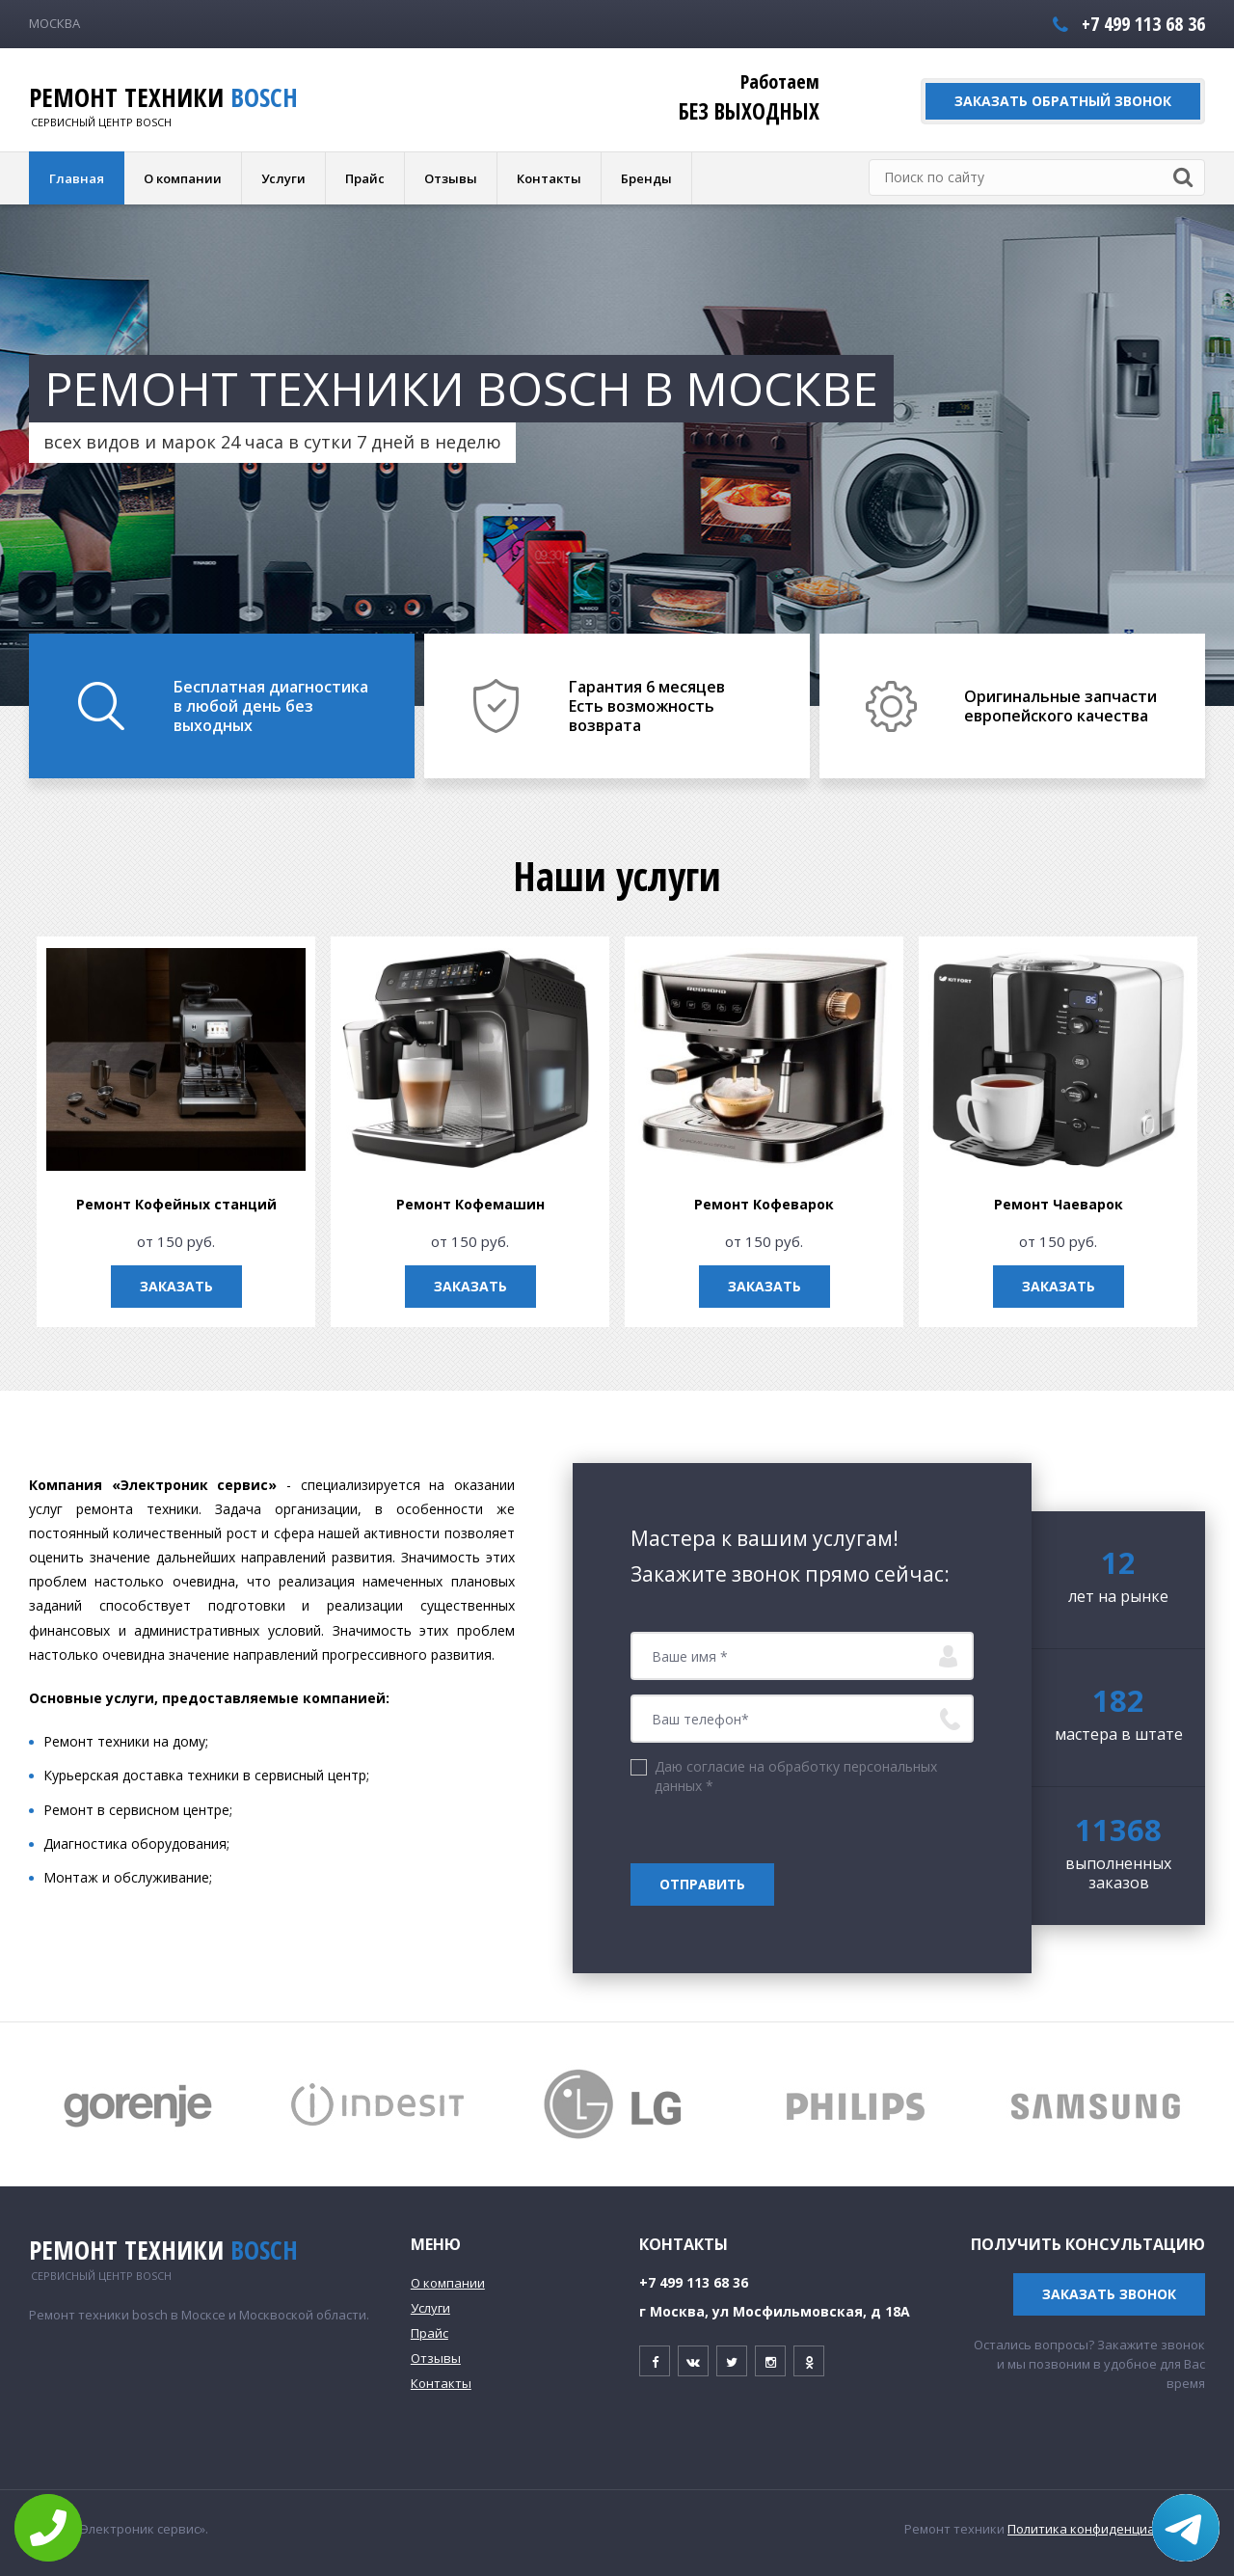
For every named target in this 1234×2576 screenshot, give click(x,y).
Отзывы (450, 178)
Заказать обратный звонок (1062, 101)
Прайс (365, 178)
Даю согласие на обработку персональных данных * (796, 1776)
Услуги (283, 178)
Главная (76, 178)
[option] (617, 455)
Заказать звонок (1109, 2294)
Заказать (237, 1286)
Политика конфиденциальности (1106, 2528)
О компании (183, 178)
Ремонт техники (163, 97)
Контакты (549, 178)
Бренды (646, 178)
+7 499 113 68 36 (1143, 24)
